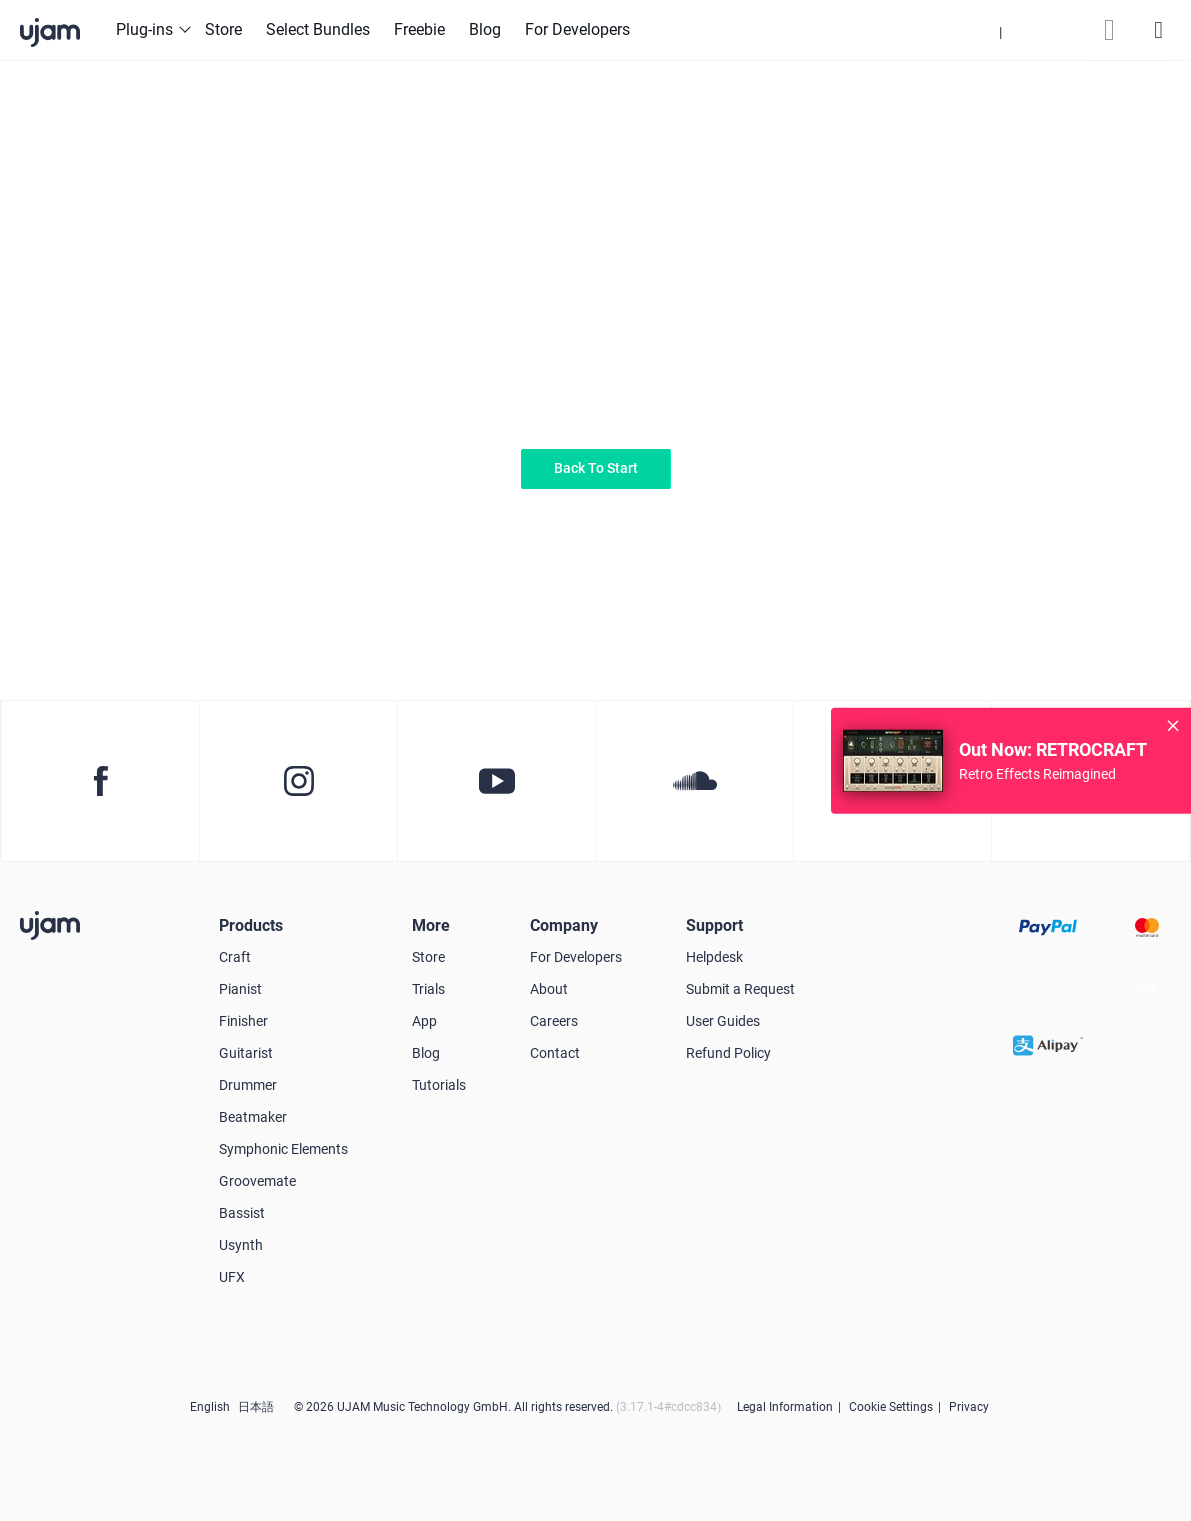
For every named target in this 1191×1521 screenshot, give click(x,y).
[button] (1001, 30)
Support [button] (714, 925)
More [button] (431, 925)
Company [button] (564, 925)
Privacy (969, 1407)
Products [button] (251, 925)
